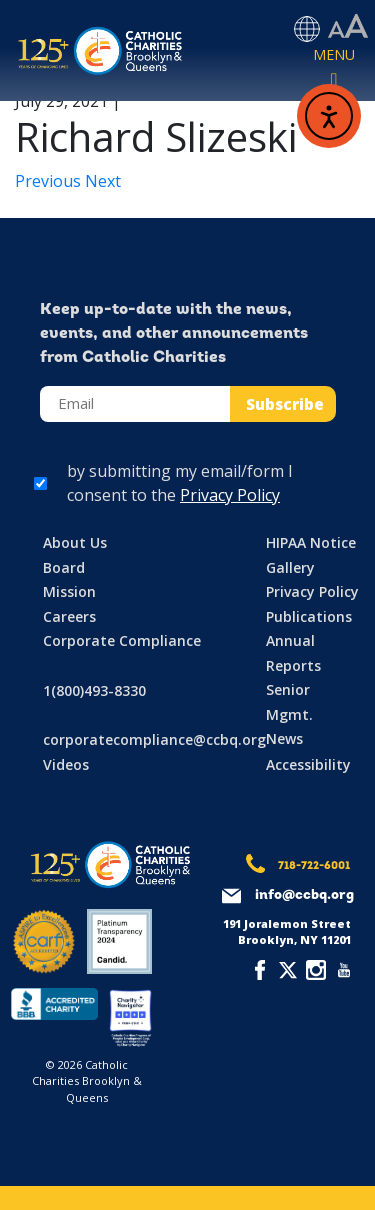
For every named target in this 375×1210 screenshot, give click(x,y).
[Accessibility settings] (348, 27)
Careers (69, 616)
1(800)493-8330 (94, 690)
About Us (75, 542)
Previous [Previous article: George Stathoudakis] (50, 181)
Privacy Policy (230, 495)
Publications (309, 616)
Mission (69, 591)
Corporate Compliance (122, 640)
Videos (66, 764)
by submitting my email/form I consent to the (180, 483)
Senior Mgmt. (289, 702)
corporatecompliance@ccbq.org (154, 739)
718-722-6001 (314, 866)
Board (64, 567)
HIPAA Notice (311, 542)
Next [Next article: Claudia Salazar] (103, 181)
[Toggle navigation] (334, 69)
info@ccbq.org (304, 895)
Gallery (290, 567)
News (284, 738)
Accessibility (308, 764)
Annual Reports (293, 653)
